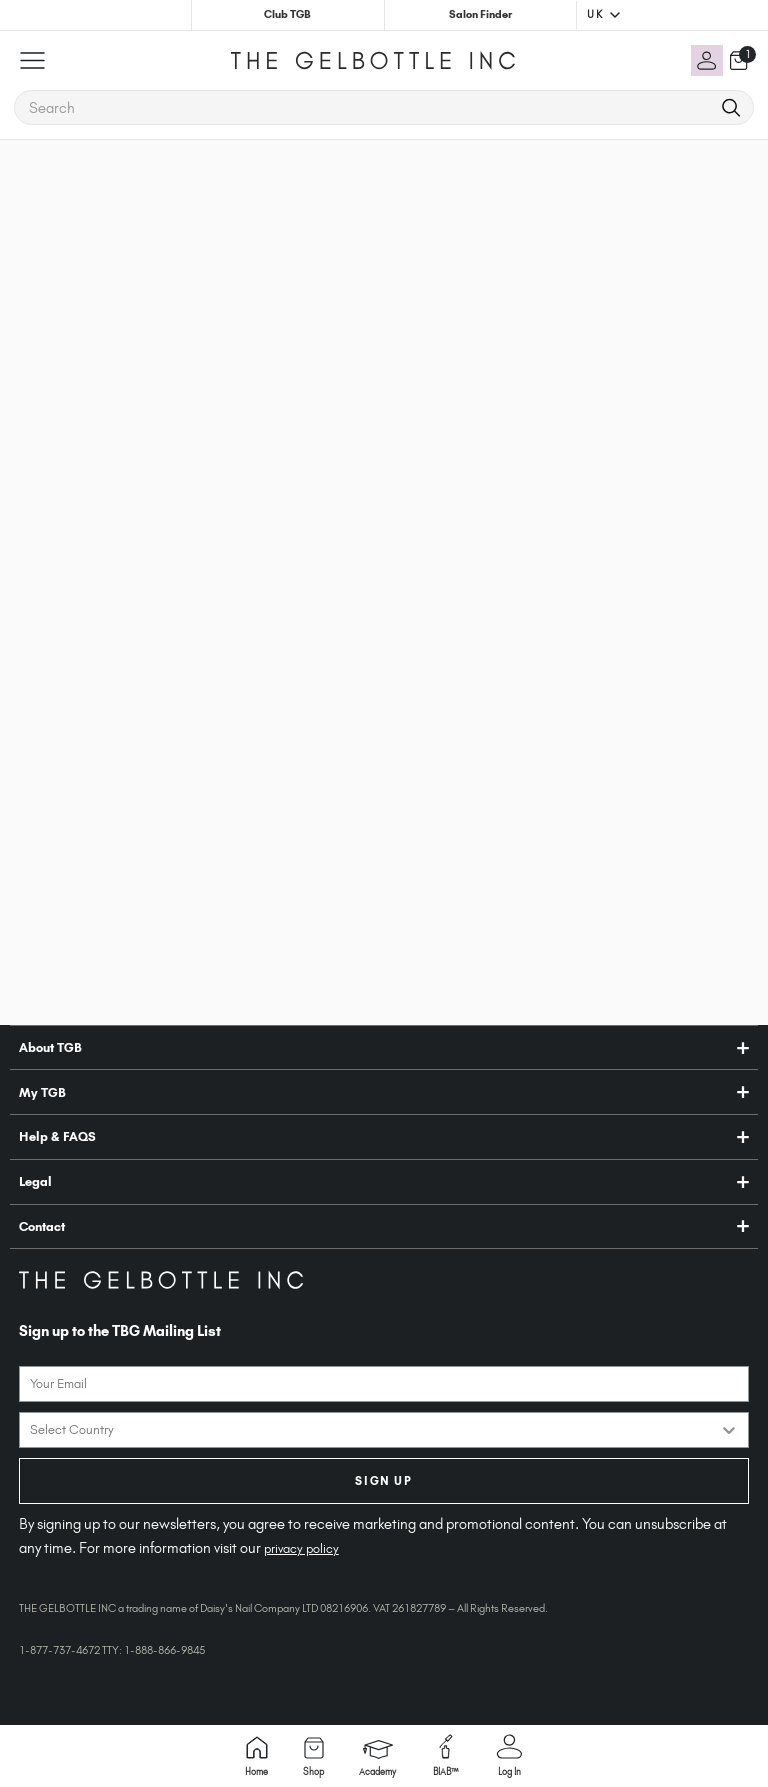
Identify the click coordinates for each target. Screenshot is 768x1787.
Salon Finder (480, 14)
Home (256, 1756)
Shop (313, 1757)
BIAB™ (446, 1755)
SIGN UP (383, 1481)
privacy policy (301, 1548)
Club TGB (287, 14)
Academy (377, 1758)
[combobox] (374, 1430)
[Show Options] (729, 1430)
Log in (509, 1755)
